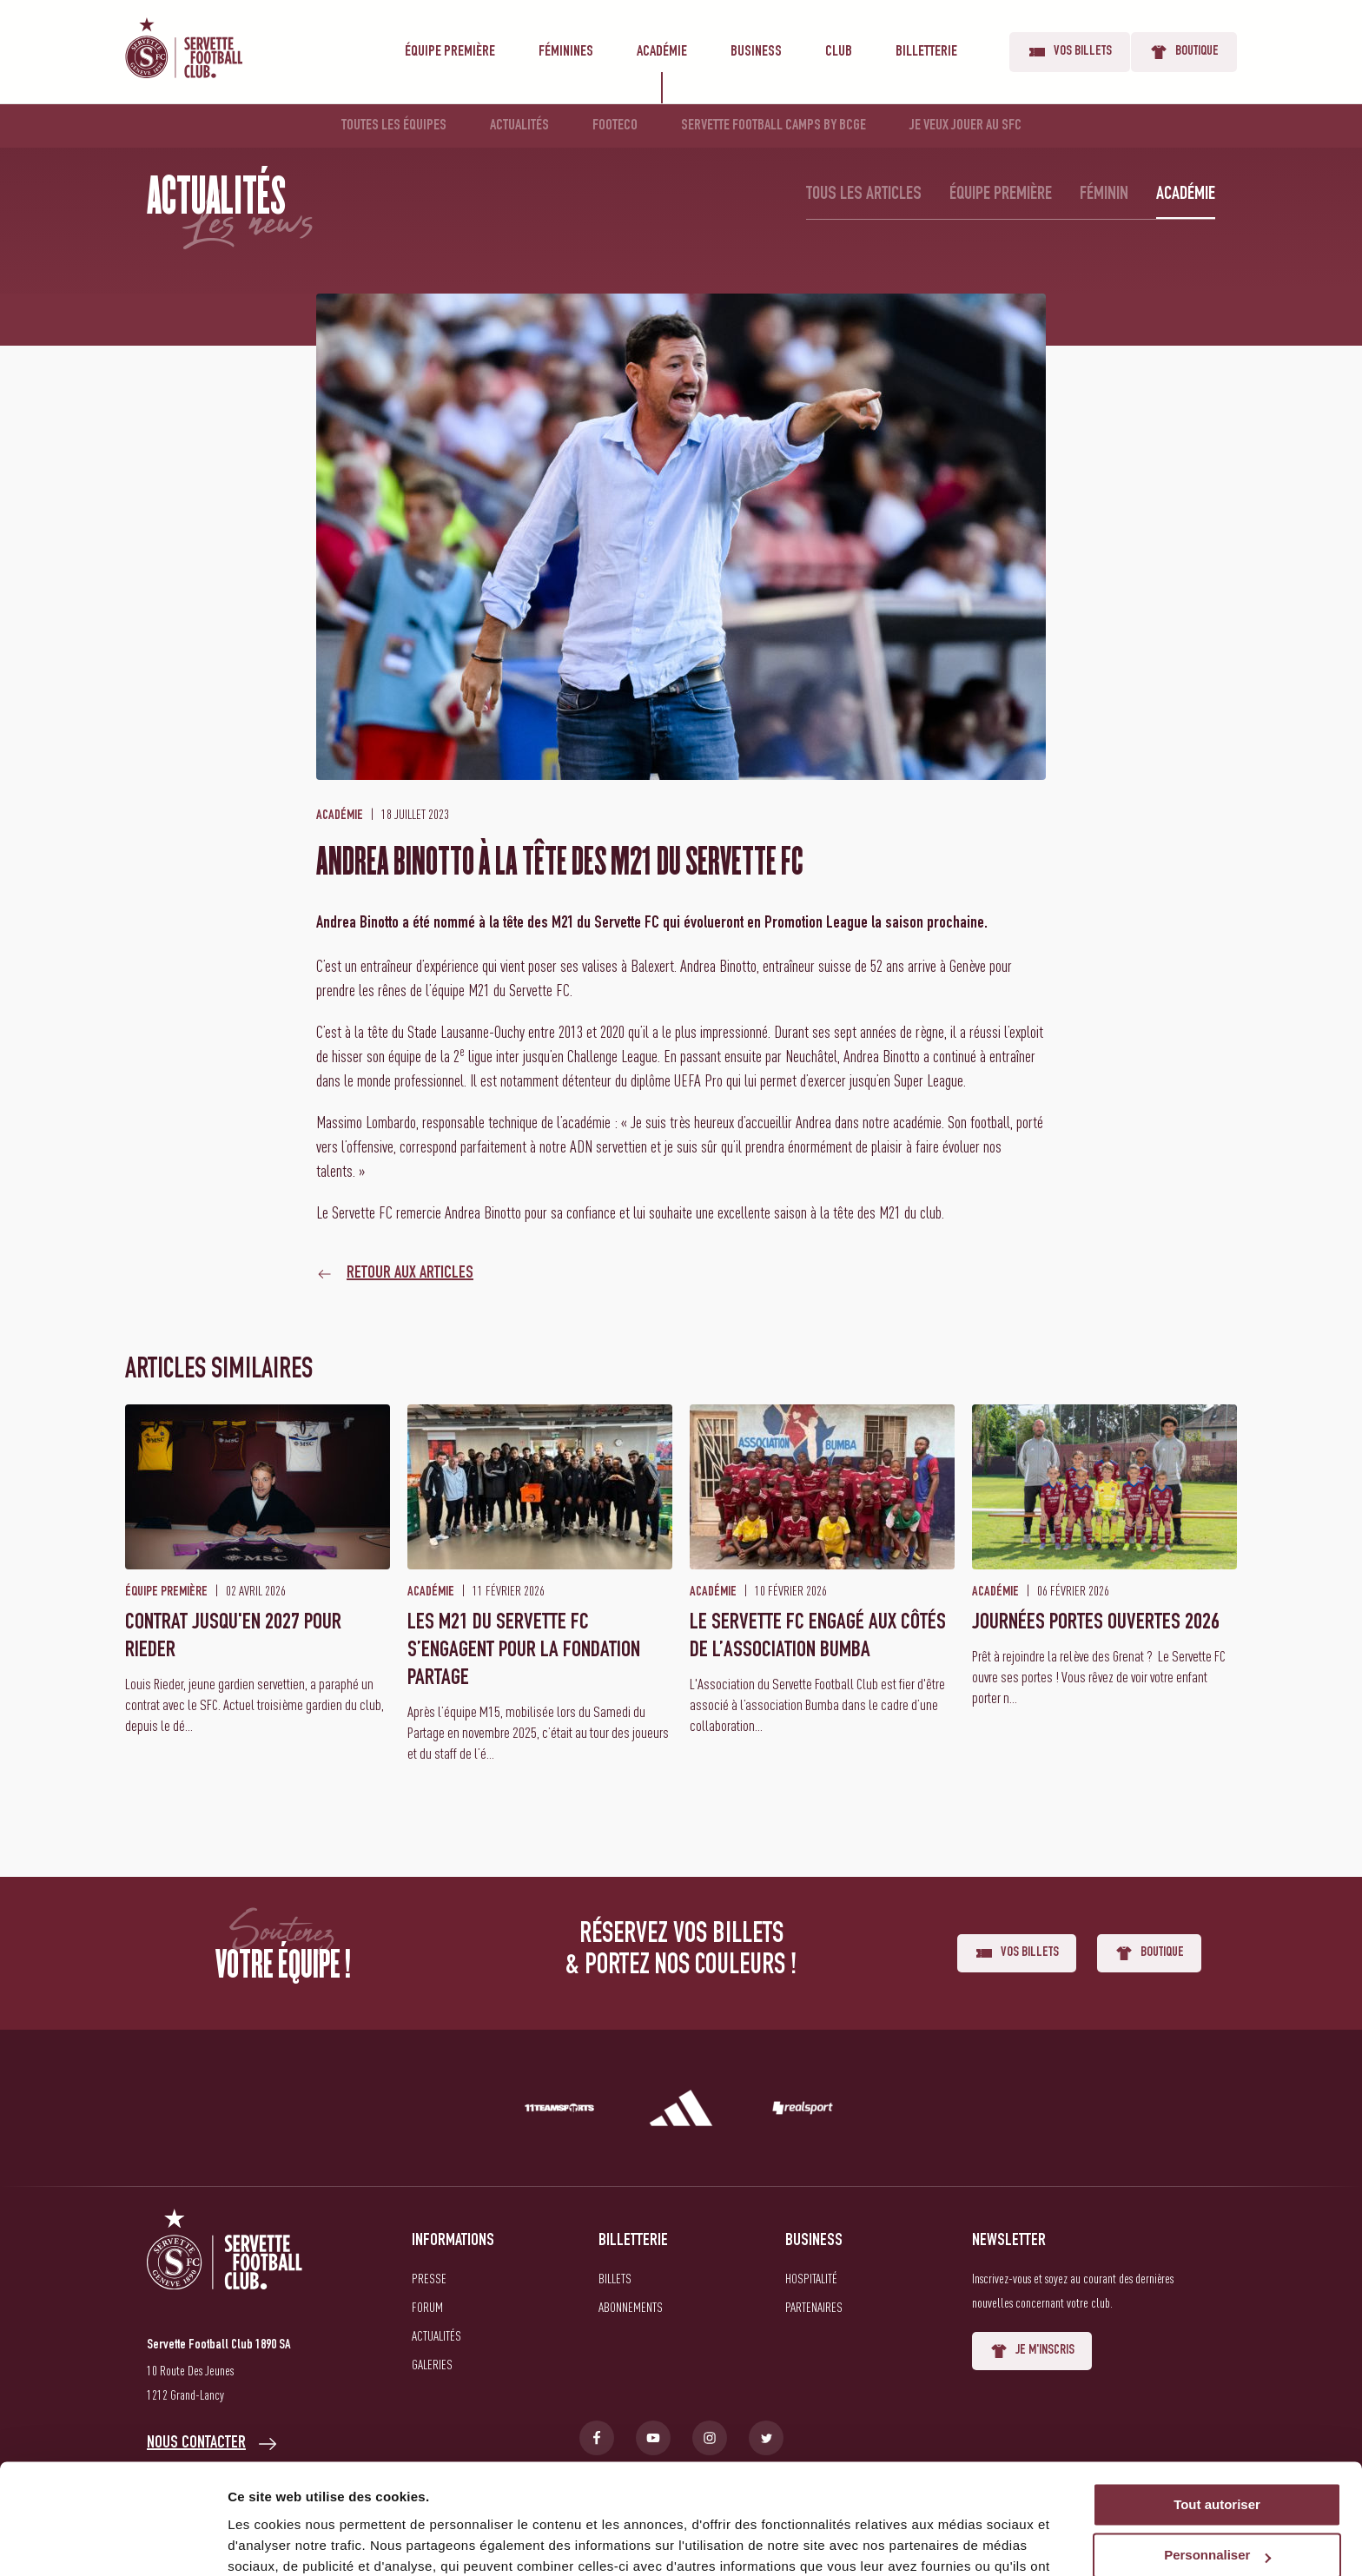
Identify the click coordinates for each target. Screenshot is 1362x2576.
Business (756, 52)
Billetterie (926, 52)
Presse (429, 2278)
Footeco (615, 126)
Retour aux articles (410, 1274)
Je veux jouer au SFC (965, 126)
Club (838, 52)
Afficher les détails (286, 2541)
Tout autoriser (1217, 2411)
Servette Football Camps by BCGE (773, 126)
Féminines (566, 52)
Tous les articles (864, 194)
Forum (427, 2307)
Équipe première (450, 52)
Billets (614, 2278)
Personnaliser (1217, 2462)
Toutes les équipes (393, 126)
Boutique (1184, 52)
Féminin (1104, 194)
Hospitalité (811, 2278)
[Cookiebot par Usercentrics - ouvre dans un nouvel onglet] (112, 2542)
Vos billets (1070, 52)
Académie (662, 52)
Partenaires (814, 2307)
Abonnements (630, 2307)
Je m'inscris (1031, 2351)
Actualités (519, 126)
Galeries (432, 2364)
